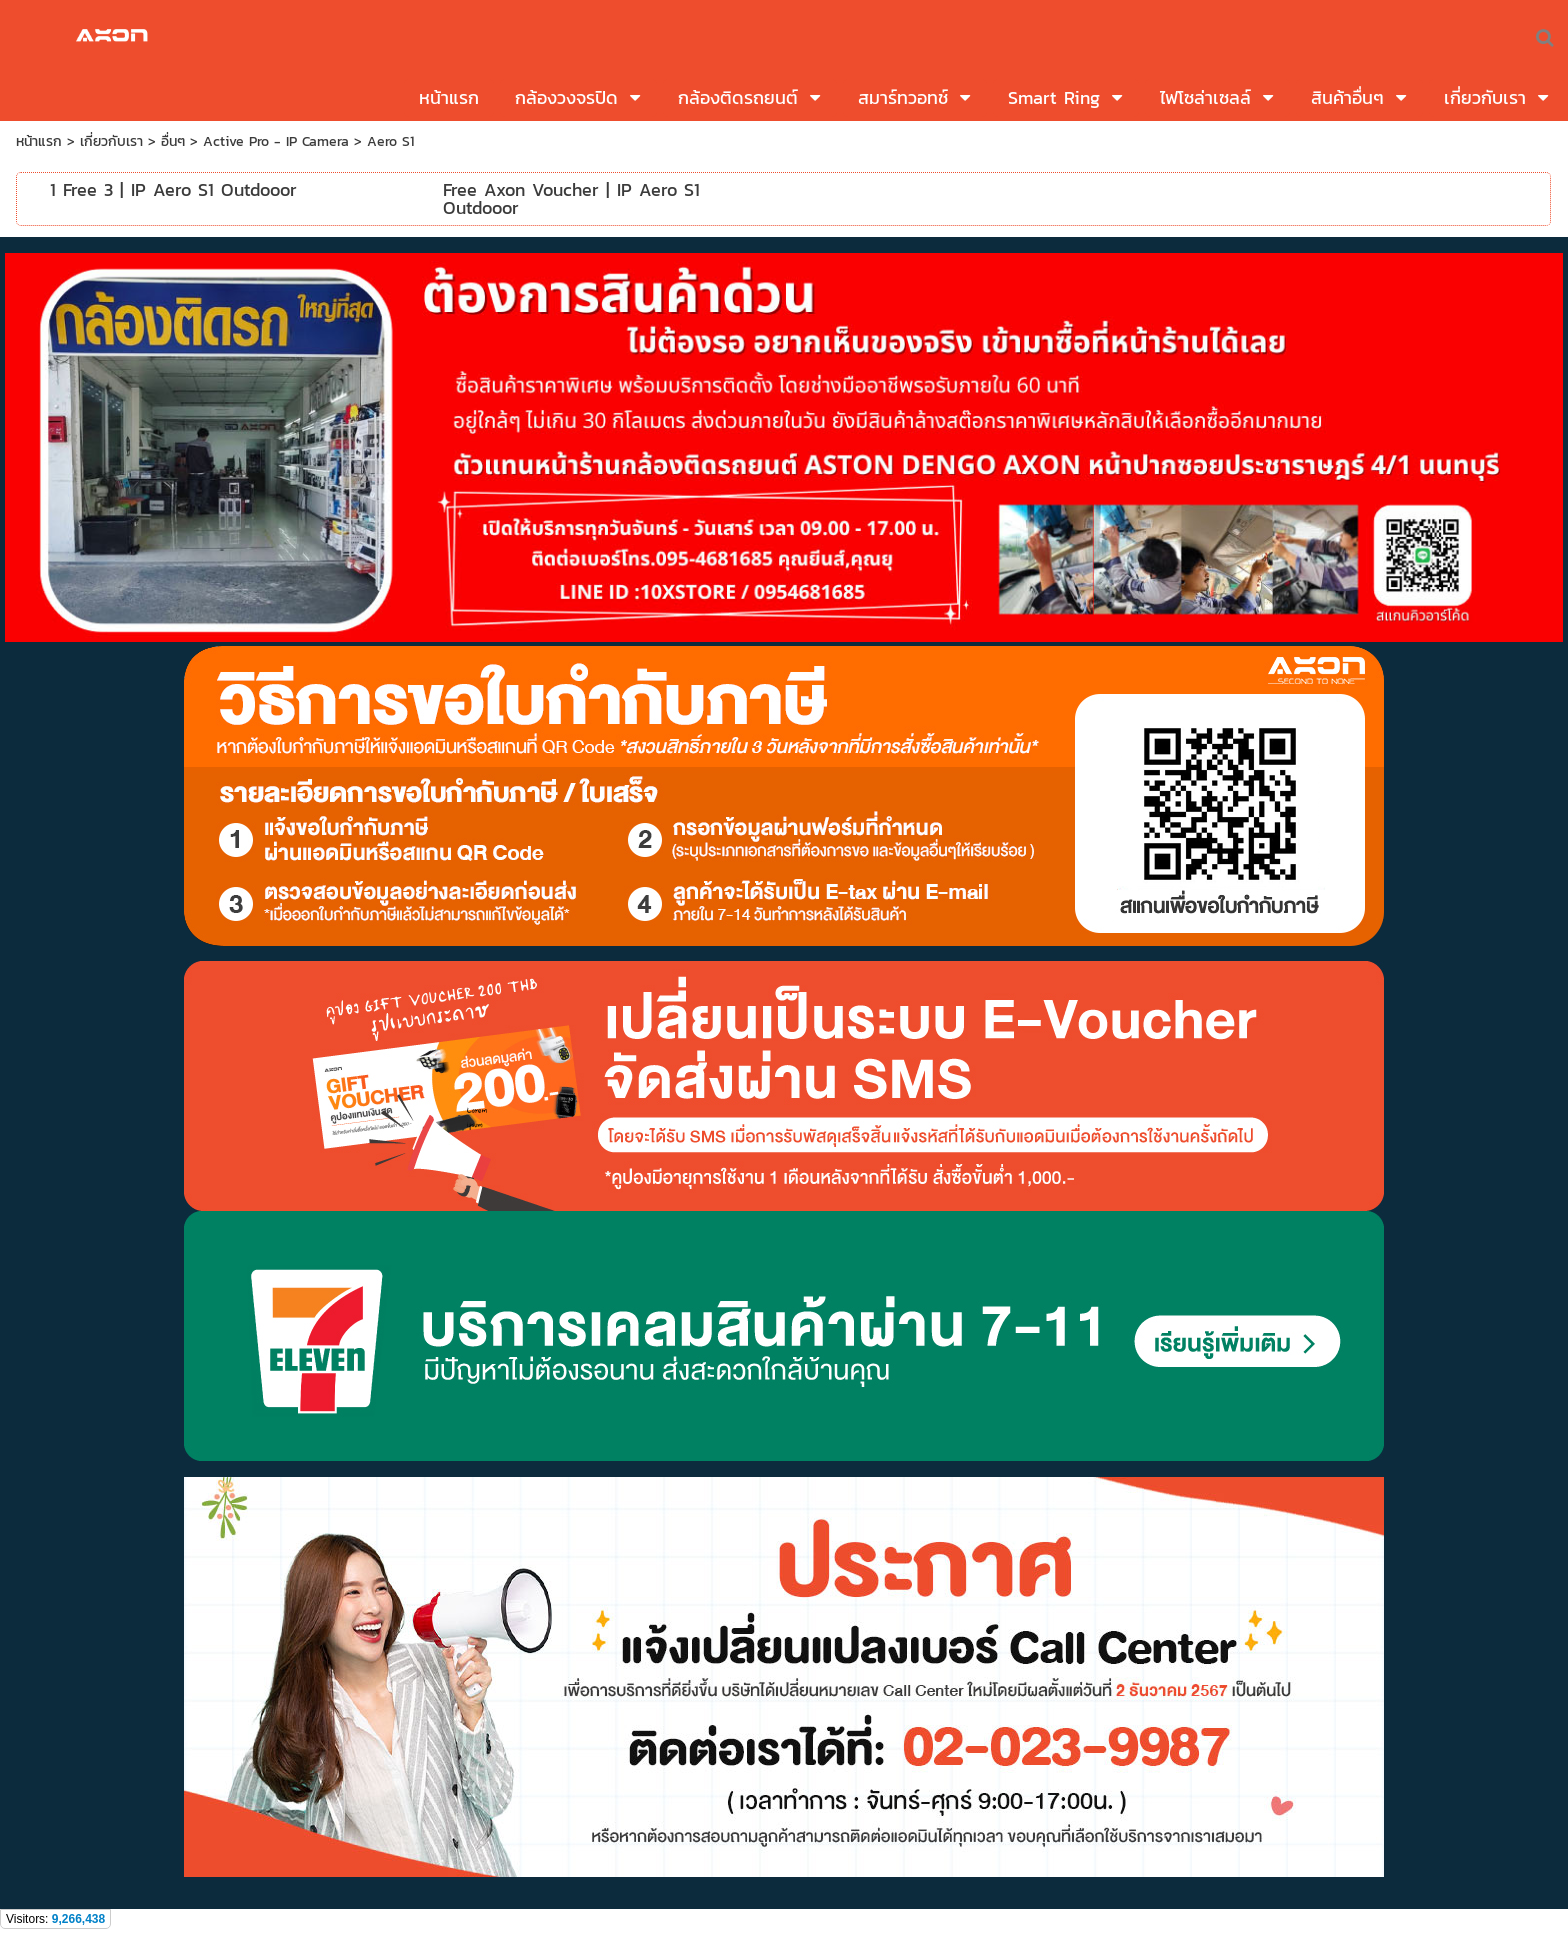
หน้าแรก (39, 141)
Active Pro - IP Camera (276, 141)
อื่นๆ (173, 141)
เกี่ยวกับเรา (111, 141)
